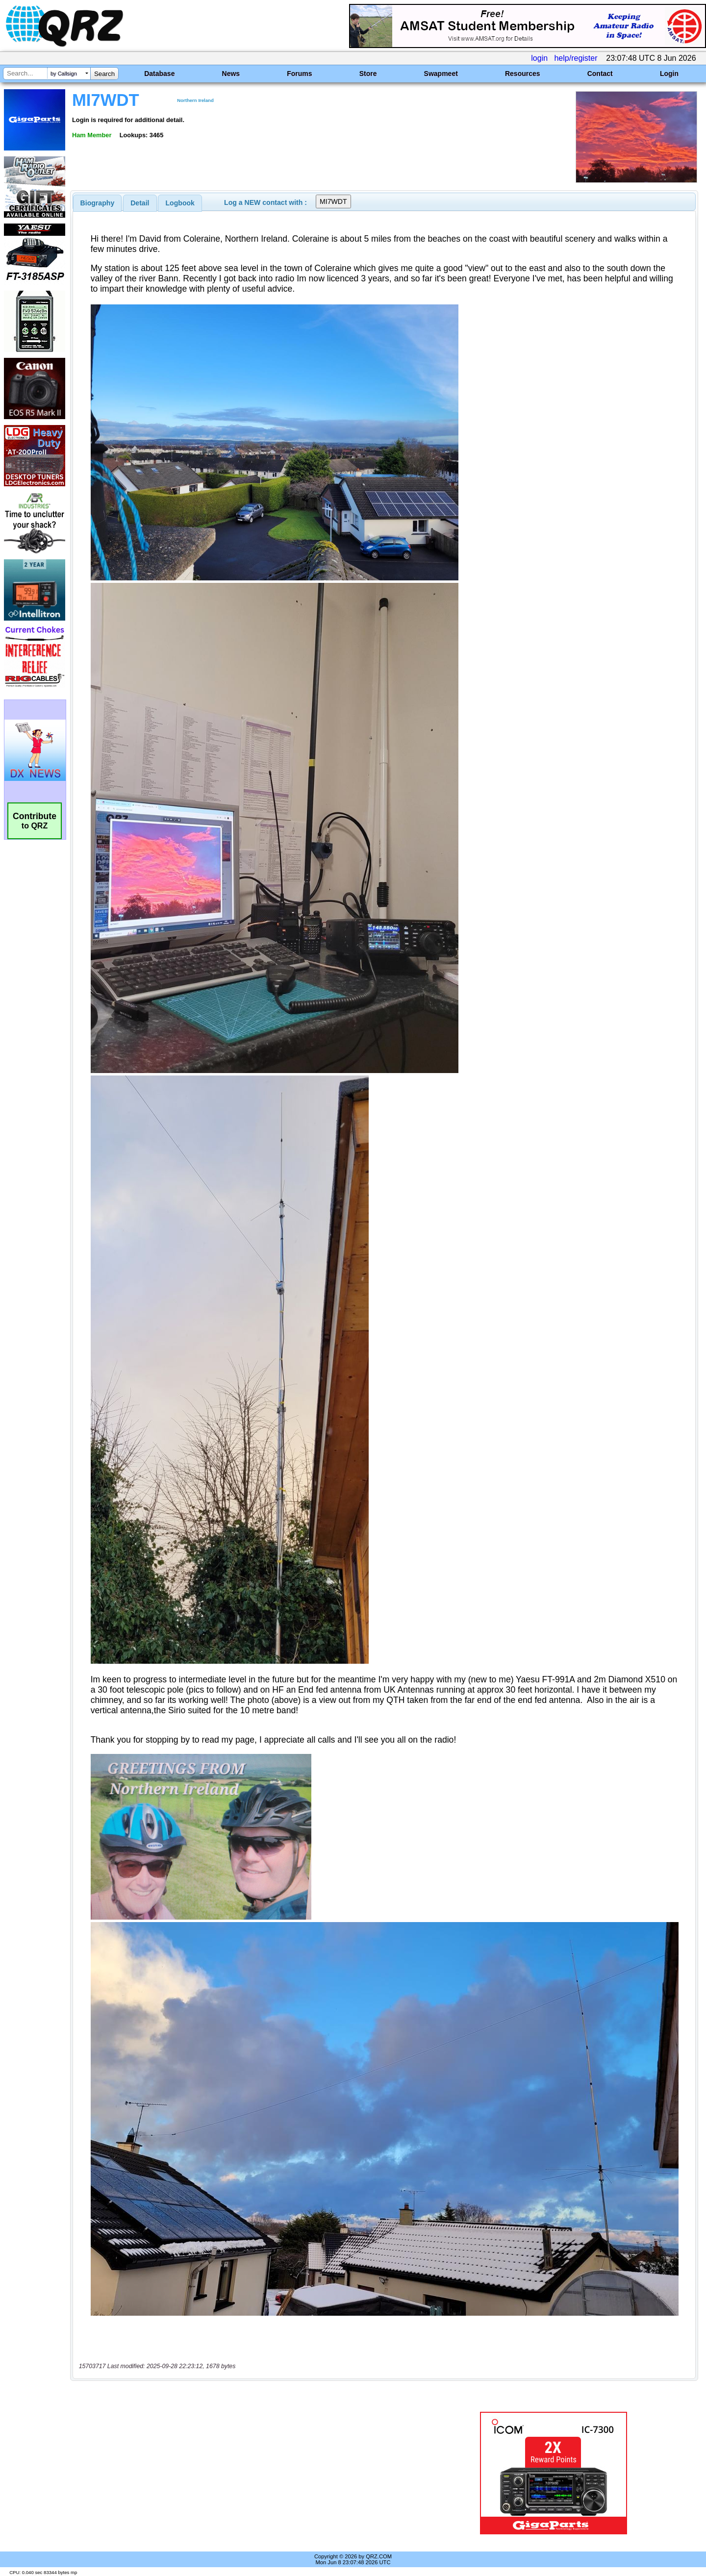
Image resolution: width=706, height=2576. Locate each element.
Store (368, 73)
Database (159, 73)
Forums (299, 73)
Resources (522, 73)
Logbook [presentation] (180, 203)
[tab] (97, 203)
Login (669, 73)
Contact (600, 73)
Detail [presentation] (139, 203)
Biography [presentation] (97, 203)
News (231, 73)
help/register (575, 58)
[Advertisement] (247, 2473)
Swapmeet (441, 73)
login (539, 58)
